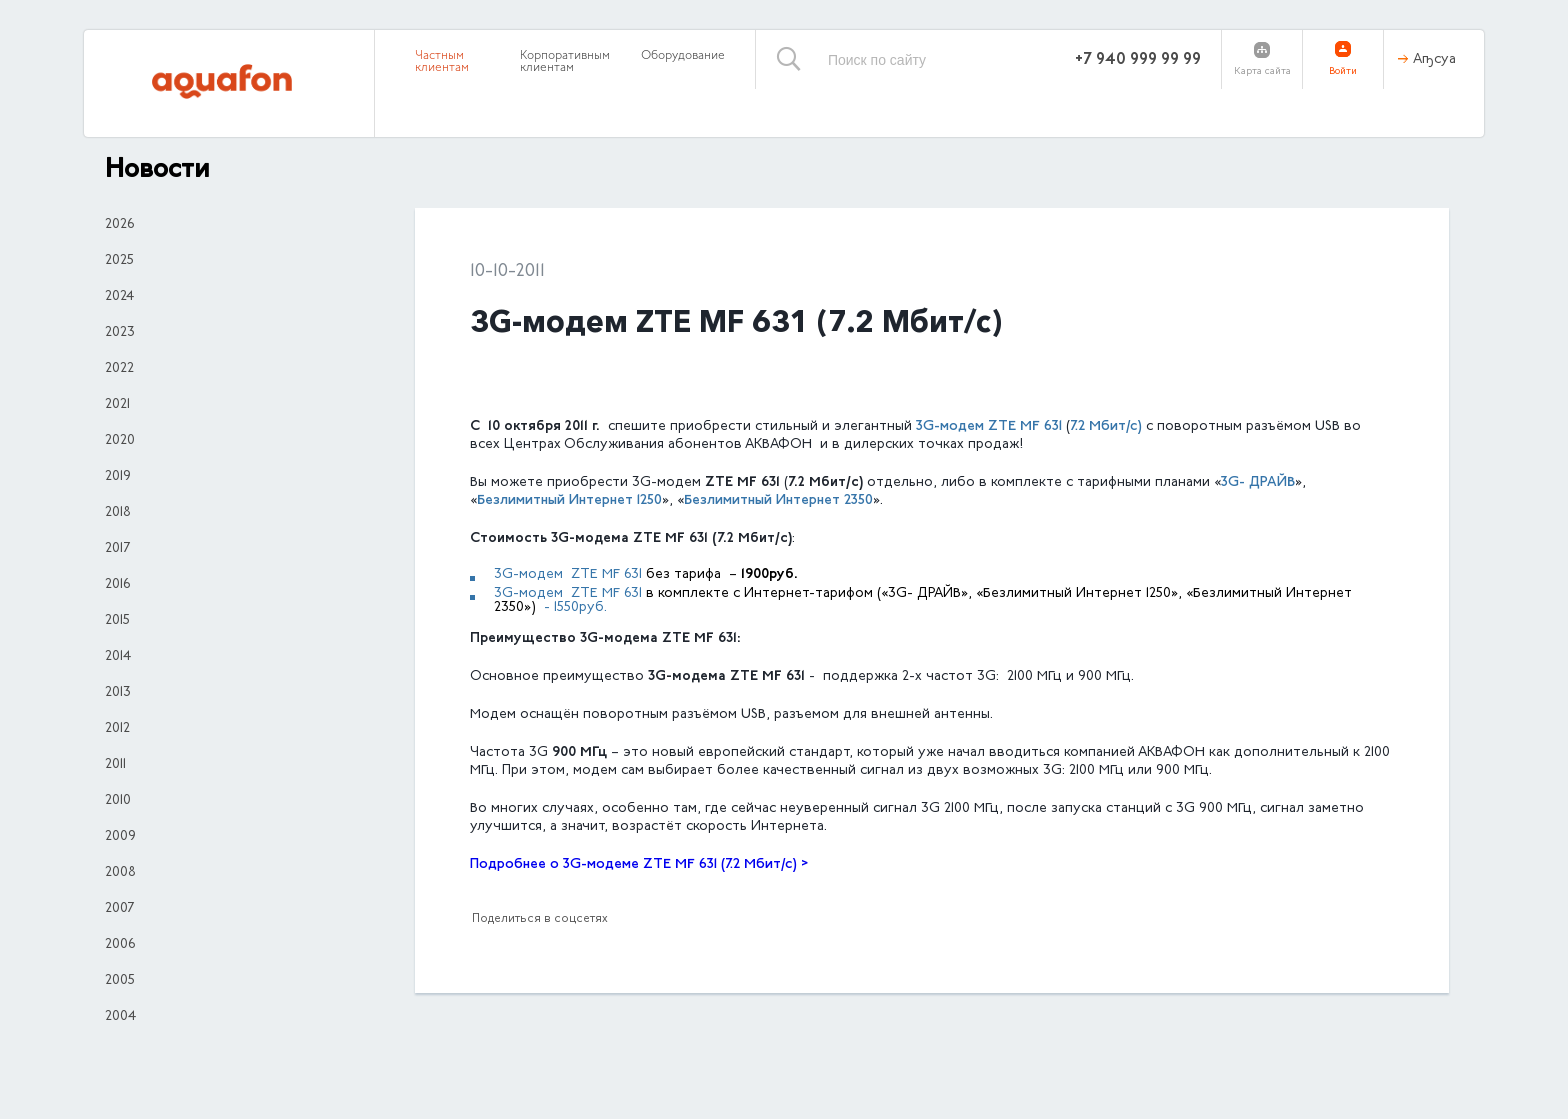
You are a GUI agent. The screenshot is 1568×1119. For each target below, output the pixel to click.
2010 (118, 801)
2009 (120, 837)
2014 (118, 657)
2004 (120, 1017)
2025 (119, 261)
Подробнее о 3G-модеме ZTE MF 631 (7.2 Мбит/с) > (639, 864)
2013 (118, 693)
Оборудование (683, 56)
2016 (117, 585)
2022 (119, 369)
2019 (118, 477)
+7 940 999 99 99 (1138, 60)
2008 (120, 873)
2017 (117, 549)
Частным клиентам (442, 62)
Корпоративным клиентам (565, 62)
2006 (120, 945)
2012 (117, 729)
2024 (119, 297)
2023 (120, 333)
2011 (115, 765)
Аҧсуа (1434, 60)
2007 (119, 909)
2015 (117, 621)
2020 (120, 441)
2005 (120, 981)
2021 (117, 405)
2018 (118, 513)
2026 (119, 225)
